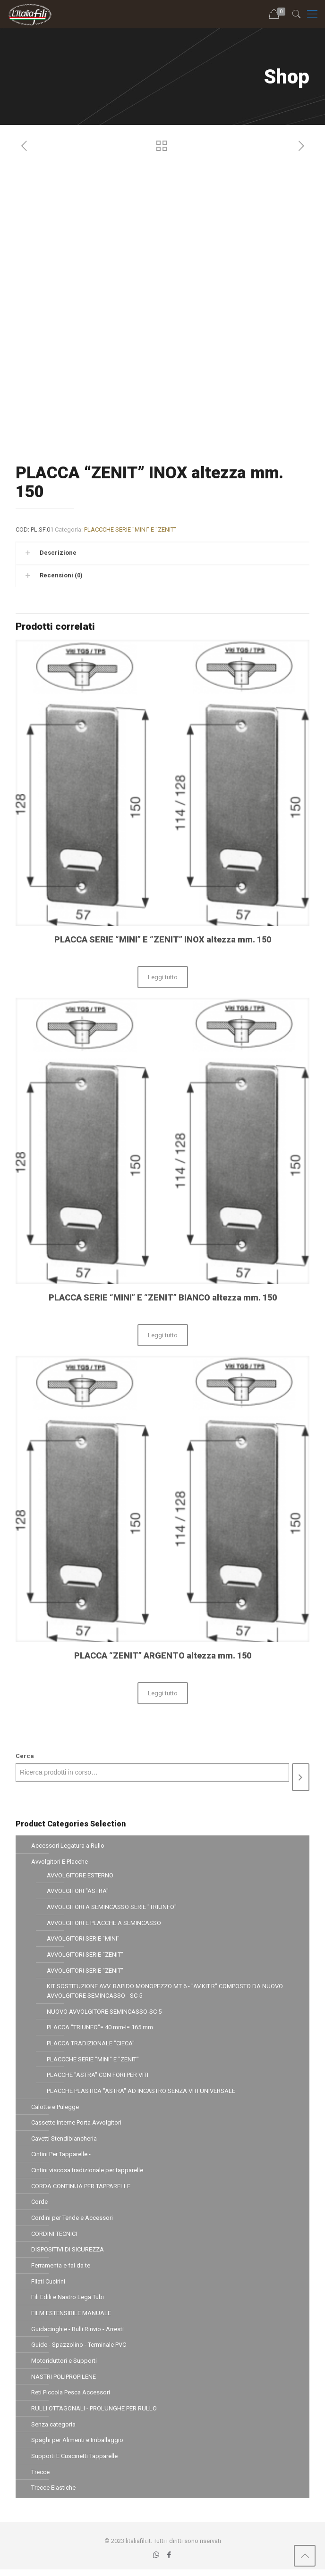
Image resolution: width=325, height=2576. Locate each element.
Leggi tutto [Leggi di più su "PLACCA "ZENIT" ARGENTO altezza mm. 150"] (163, 1693)
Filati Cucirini (48, 2285)
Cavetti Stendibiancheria (64, 2141)
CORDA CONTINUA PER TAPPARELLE (80, 2189)
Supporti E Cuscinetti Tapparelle (74, 2462)
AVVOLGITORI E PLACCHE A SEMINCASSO (104, 1923)
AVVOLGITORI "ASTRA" (78, 1891)
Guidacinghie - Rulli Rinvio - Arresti (77, 2333)
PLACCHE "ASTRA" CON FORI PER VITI (97, 2077)
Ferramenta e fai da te (60, 2269)
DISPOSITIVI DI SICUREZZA (67, 2253)
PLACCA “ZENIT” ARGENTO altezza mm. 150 (162, 1655)
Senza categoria (53, 2430)
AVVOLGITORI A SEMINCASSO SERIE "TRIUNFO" (112, 1907)
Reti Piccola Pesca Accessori (70, 2397)
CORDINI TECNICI (54, 2237)
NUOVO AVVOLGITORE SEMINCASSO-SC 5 (104, 2013)
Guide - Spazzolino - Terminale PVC (78, 2349)
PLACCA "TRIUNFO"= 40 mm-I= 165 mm (100, 2029)
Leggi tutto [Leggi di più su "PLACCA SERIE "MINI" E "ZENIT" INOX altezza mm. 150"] (163, 977)
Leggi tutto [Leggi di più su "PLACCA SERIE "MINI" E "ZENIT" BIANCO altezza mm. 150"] (163, 1335)
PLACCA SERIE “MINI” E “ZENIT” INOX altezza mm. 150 (162, 939)
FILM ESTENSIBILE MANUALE (71, 2317)
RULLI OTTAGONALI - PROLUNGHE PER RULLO (94, 2414)
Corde (39, 2205)
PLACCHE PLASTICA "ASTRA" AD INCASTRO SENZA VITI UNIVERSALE (141, 2093)
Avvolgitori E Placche (59, 1861)
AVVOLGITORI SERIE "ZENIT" (85, 1955)
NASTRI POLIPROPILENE (63, 2381)
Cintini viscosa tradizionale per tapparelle (87, 2173)
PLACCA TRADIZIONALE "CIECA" (91, 2045)
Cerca (25, 1755)
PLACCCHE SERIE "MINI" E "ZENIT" (130, 529)
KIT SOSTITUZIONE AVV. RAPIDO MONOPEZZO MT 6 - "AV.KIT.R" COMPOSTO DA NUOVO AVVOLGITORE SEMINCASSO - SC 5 (165, 1992)
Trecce (40, 2478)
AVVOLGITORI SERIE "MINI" (83, 1939)
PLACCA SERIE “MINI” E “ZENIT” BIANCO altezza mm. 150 (163, 1297)
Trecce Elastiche (53, 2494)
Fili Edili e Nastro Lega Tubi (67, 2301)
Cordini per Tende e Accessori (72, 2221)
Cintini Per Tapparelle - (61, 2157)
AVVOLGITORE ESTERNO (80, 1875)
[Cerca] (300, 1777)
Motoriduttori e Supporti (64, 2365)
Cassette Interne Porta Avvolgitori (76, 2125)
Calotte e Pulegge (55, 2109)
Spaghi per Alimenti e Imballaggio (77, 2446)
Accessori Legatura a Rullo (67, 1845)
